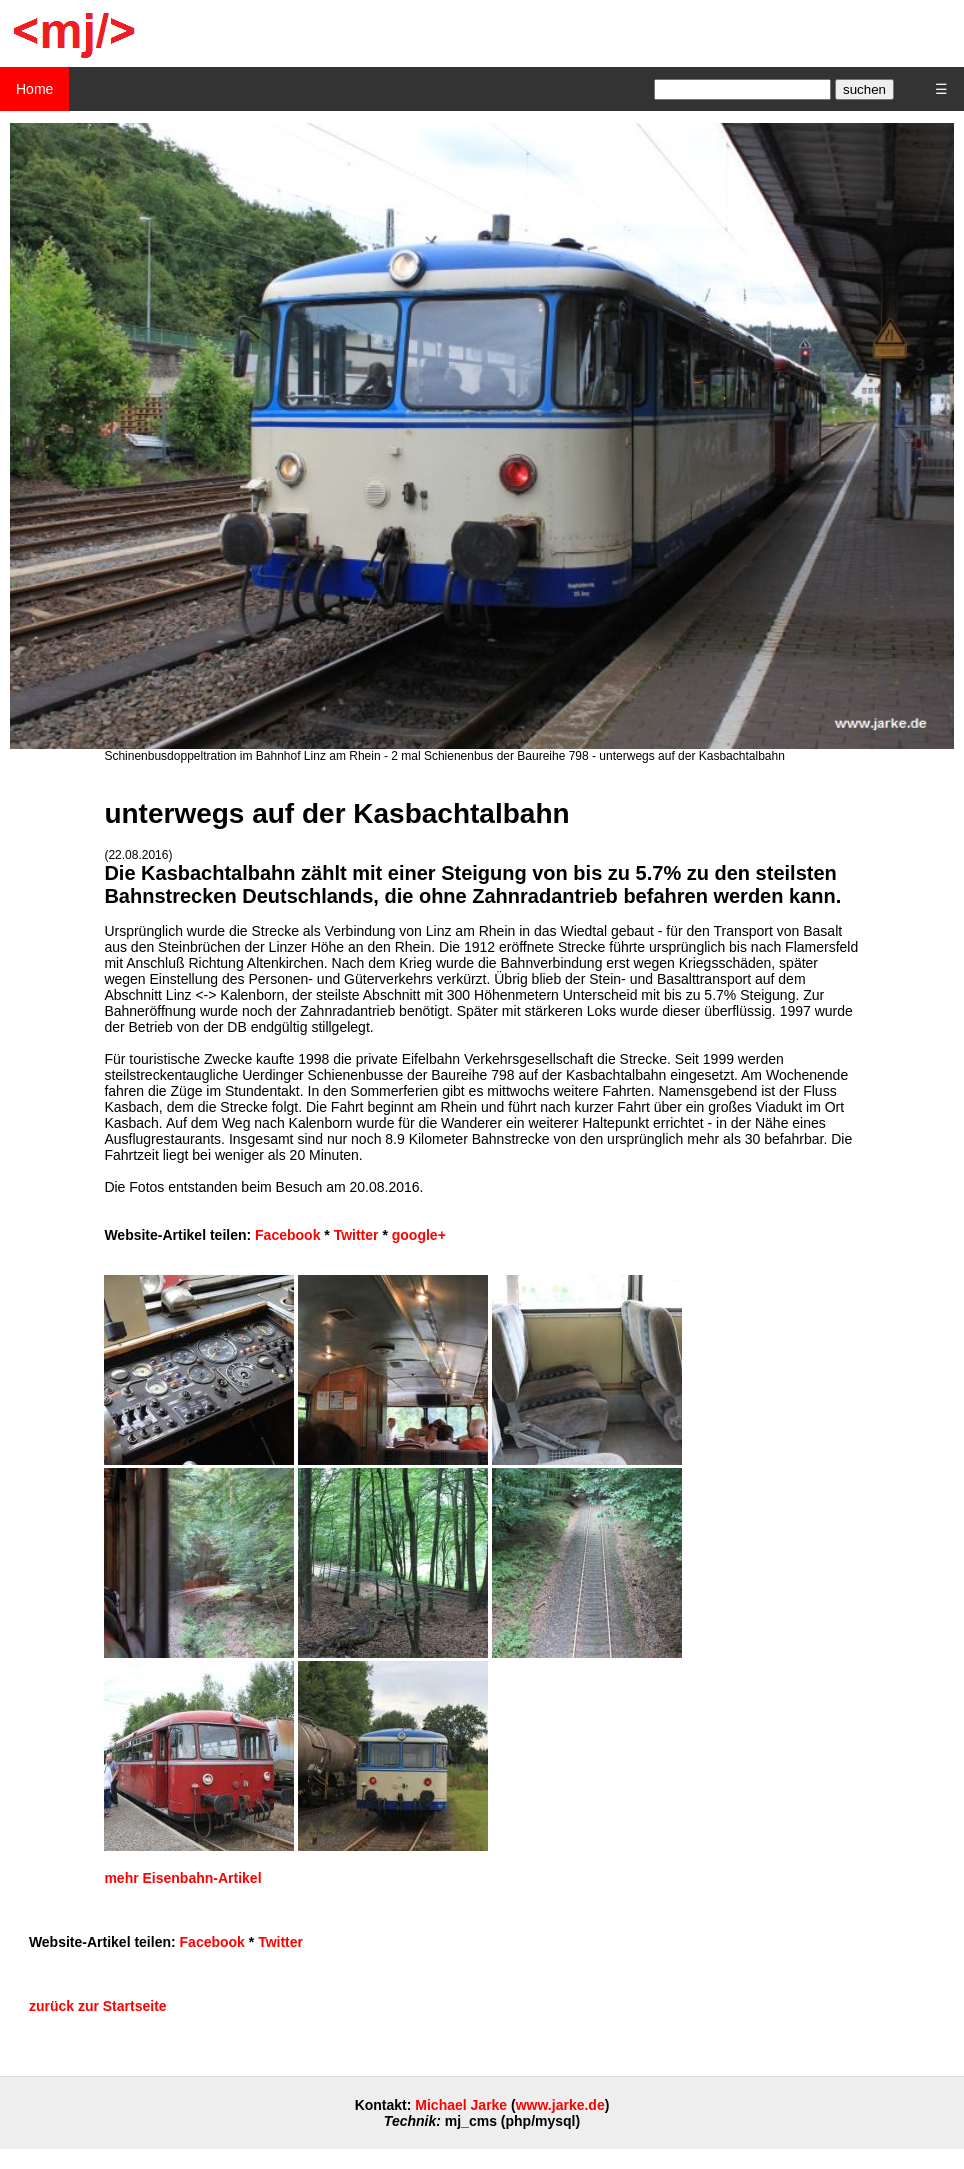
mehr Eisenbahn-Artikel (182, 1878)
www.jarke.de (560, 2105)
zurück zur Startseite (98, 2006)
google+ (419, 1235)
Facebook (287, 1235)
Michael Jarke (461, 2105)
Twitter (356, 1235)
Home (34, 89)
